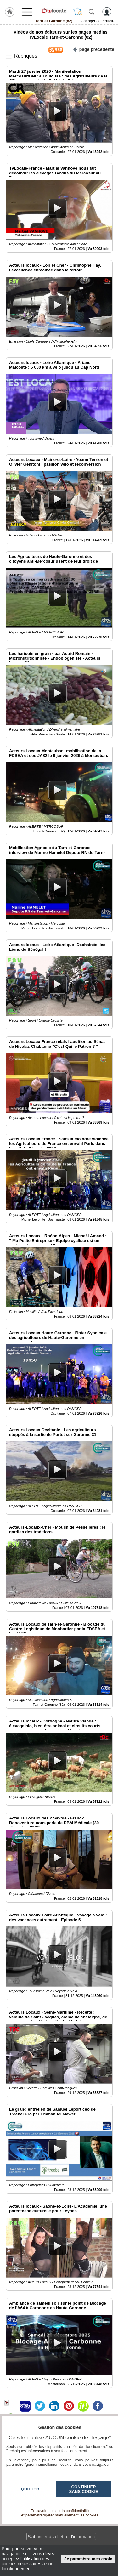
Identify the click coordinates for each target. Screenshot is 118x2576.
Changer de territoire (98, 21)
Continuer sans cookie (83, 2489)
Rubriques (25, 56)
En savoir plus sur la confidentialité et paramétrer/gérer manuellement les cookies (59, 2513)
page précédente (93, 49)
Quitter (30, 2489)
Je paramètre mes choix (88, 2558)
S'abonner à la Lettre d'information (61, 2536)
